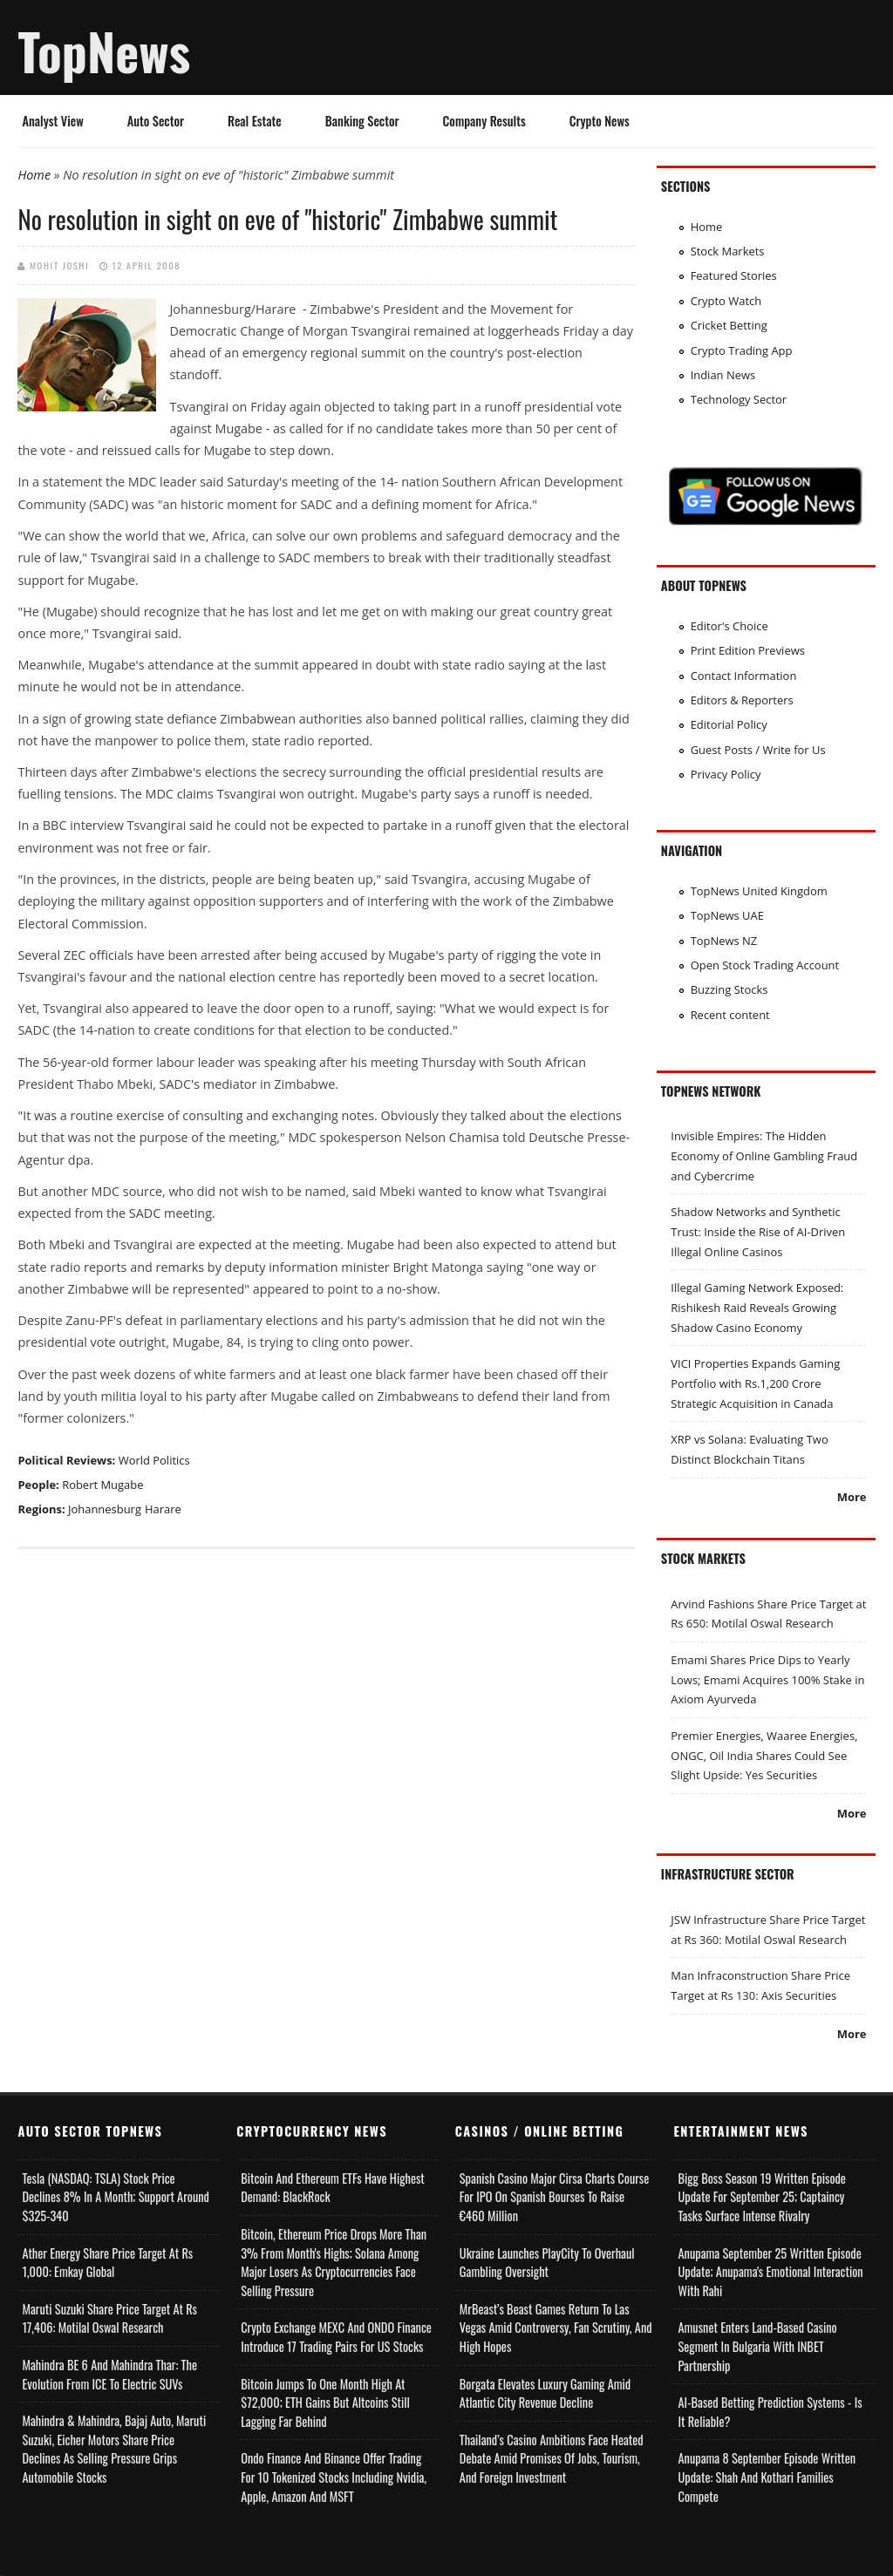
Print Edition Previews (748, 650)
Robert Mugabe (102, 1484)
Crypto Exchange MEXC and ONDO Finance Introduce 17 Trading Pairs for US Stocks (336, 2336)
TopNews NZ (724, 940)
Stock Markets (728, 251)
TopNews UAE (727, 915)
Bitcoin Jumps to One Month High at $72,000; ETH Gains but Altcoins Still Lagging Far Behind (325, 2402)
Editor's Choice (729, 626)
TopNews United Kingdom (759, 891)
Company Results (484, 121)
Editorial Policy (729, 724)
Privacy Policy (726, 774)
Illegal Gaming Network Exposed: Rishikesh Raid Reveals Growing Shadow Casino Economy (757, 1307)
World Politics (154, 1460)
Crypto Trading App (742, 350)
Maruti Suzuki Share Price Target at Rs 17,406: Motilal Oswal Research (109, 2318)
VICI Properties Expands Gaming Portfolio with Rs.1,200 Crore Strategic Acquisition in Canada (755, 1383)
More (852, 1497)
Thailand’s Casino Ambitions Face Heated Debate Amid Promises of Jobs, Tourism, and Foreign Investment (552, 2458)
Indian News (723, 375)
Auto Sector (155, 121)
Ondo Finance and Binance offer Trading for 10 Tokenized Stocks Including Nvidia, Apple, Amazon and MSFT (333, 2477)
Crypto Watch (726, 301)
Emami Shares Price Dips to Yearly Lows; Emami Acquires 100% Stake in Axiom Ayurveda (767, 1679)
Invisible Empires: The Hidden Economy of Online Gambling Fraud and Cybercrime (764, 1155)
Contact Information (744, 675)
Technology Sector (739, 399)
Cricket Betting (729, 325)
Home (34, 175)
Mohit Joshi (59, 265)
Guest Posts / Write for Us (758, 750)
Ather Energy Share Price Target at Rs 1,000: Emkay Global (107, 2262)
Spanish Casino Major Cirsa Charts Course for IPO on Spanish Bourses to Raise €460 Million (554, 2197)
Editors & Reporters (742, 700)
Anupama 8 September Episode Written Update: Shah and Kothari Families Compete (767, 2477)
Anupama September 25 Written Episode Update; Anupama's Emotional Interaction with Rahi (770, 2272)
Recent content (730, 1015)
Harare (163, 1509)
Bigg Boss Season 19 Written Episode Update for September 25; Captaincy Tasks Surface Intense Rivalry (761, 2197)
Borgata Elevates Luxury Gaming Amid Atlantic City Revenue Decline (545, 2393)
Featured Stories (734, 275)
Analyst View (52, 121)
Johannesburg (104, 1509)
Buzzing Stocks (729, 989)
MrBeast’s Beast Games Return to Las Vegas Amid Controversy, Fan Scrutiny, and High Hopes (556, 2327)
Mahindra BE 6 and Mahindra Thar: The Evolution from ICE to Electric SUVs (109, 2374)
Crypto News (599, 121)
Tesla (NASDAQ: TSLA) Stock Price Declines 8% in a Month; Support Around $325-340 (115, 2197)
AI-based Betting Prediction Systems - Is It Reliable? (770, 2411)
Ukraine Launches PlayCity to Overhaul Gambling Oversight (547, 2262)
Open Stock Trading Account (765, 965)
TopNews (103, 50)
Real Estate (255, 121)
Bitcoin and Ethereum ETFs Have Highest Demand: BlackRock (333, 2187)
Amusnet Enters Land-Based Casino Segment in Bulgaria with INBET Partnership (757, 2346)
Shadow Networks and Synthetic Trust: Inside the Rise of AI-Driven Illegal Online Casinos (758, 1231)
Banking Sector (362, 121)
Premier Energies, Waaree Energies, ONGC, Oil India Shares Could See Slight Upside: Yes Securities (764, 1755)
